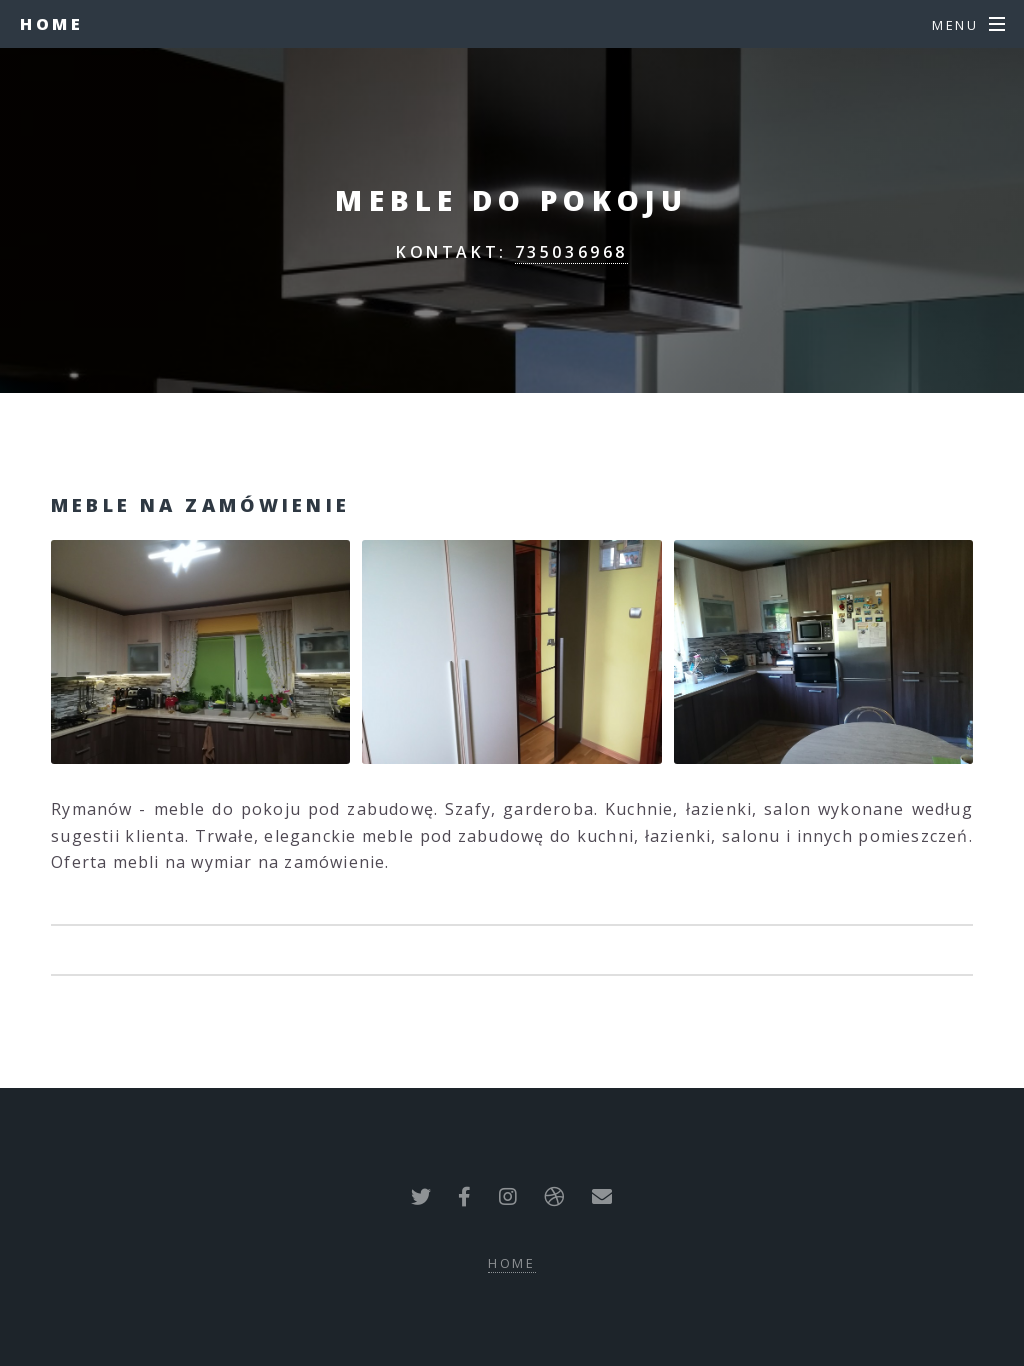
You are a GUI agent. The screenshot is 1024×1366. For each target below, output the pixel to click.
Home (51, 24)
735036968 (571, 252)
